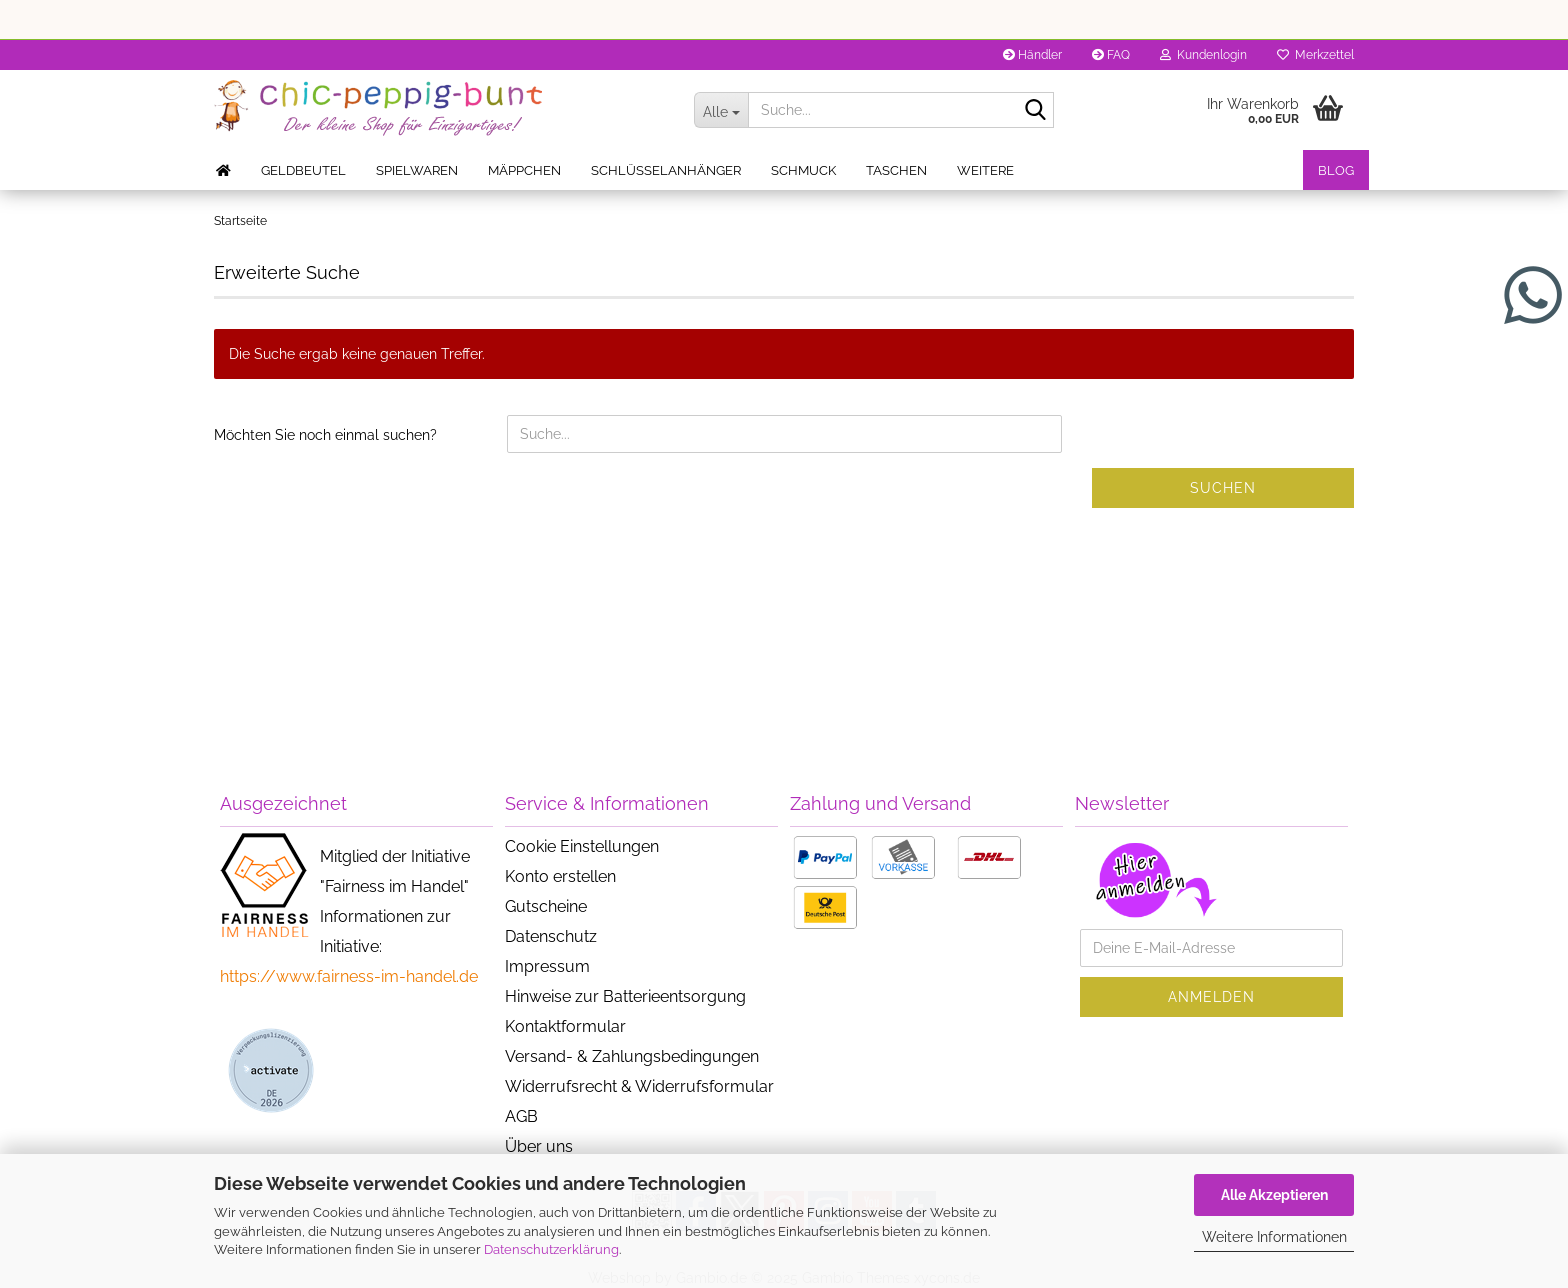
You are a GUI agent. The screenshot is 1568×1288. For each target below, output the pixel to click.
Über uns (539, 1146)
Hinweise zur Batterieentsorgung (625, 996)
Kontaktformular (565, 1026)
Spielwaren (417, 170)
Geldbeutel (303, 170)
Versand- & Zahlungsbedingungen (632, 1056)
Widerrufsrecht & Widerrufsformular (639, 1086)
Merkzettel (1315, 55)
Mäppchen (524, 170)
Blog (1336, 170)
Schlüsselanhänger (666, 170)
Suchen (1223, 488)
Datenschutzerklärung (551, 1249)
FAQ (1111, 55)
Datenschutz (551, 936)
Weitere (985, 170)
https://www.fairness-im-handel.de (349, 976)
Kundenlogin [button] (1203, 55)
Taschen (896, 170)
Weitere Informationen (1274, 1237)
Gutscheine (546, 906)
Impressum (547, 966)
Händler (1032, 55)
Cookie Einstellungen (582, 846)
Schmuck (803, 170)
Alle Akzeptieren (1274, 1195)
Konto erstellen (560, 876)
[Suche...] (721, 110)
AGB (521, 1116)
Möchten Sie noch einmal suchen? (325, 435)
